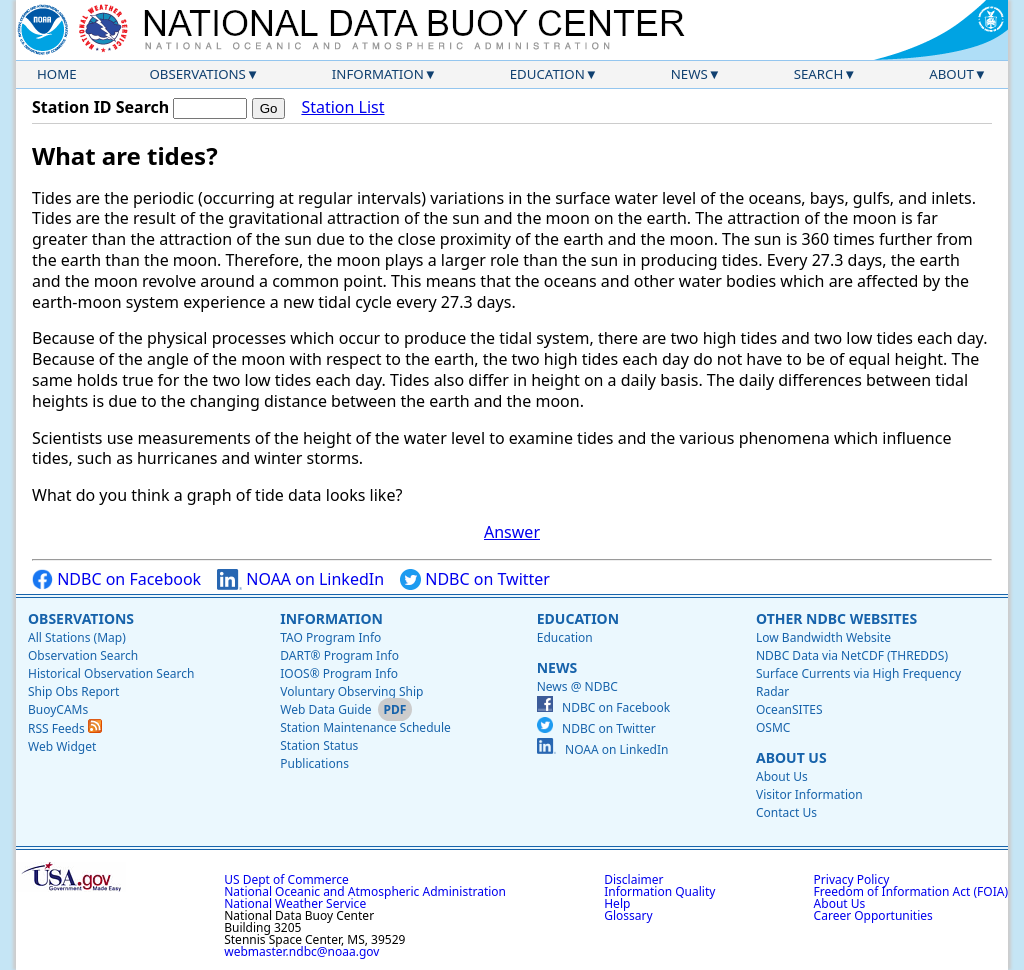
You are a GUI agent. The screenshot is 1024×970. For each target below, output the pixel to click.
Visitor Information (809, 794)
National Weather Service (295, 903)
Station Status (319, 745)
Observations (197, 74)
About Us (791, 757)
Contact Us (786, 812)
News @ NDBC (577, 686)
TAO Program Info (330, 637)
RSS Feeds (65, 728)
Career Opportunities (873, 915)
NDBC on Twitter (475, 579)
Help (617, 903)
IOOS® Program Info (339, 673)
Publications (314, 763)
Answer (512, 532)
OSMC (773, 727)
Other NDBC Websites (836, 618)
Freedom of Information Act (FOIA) (911, 891)
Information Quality (659, 891)
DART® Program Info (339, 655)
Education (547, 74)
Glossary (628, 915)
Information (378, 74)
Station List (342, 107)
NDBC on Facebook (116, 579)
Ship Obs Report (73, 691)
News (689, 74)
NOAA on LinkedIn (300, 579)
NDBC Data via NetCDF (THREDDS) (852, 655)
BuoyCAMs (58, 709)
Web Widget (62, 746)
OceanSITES (789, 709)
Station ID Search (100, 107)
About (951, 74)
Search (819, 74)
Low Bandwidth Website (823, 637)
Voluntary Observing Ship (351, 691)
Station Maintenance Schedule (365, 727)
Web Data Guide (325, 709)
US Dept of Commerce (286, 879)
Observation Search (83, 655)
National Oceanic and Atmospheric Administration (365, 891)
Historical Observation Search (111, 673)
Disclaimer (633, 879)
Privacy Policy (852, 879)
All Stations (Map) (77, 637)
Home (57, 74)
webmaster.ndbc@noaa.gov (301, 951)
